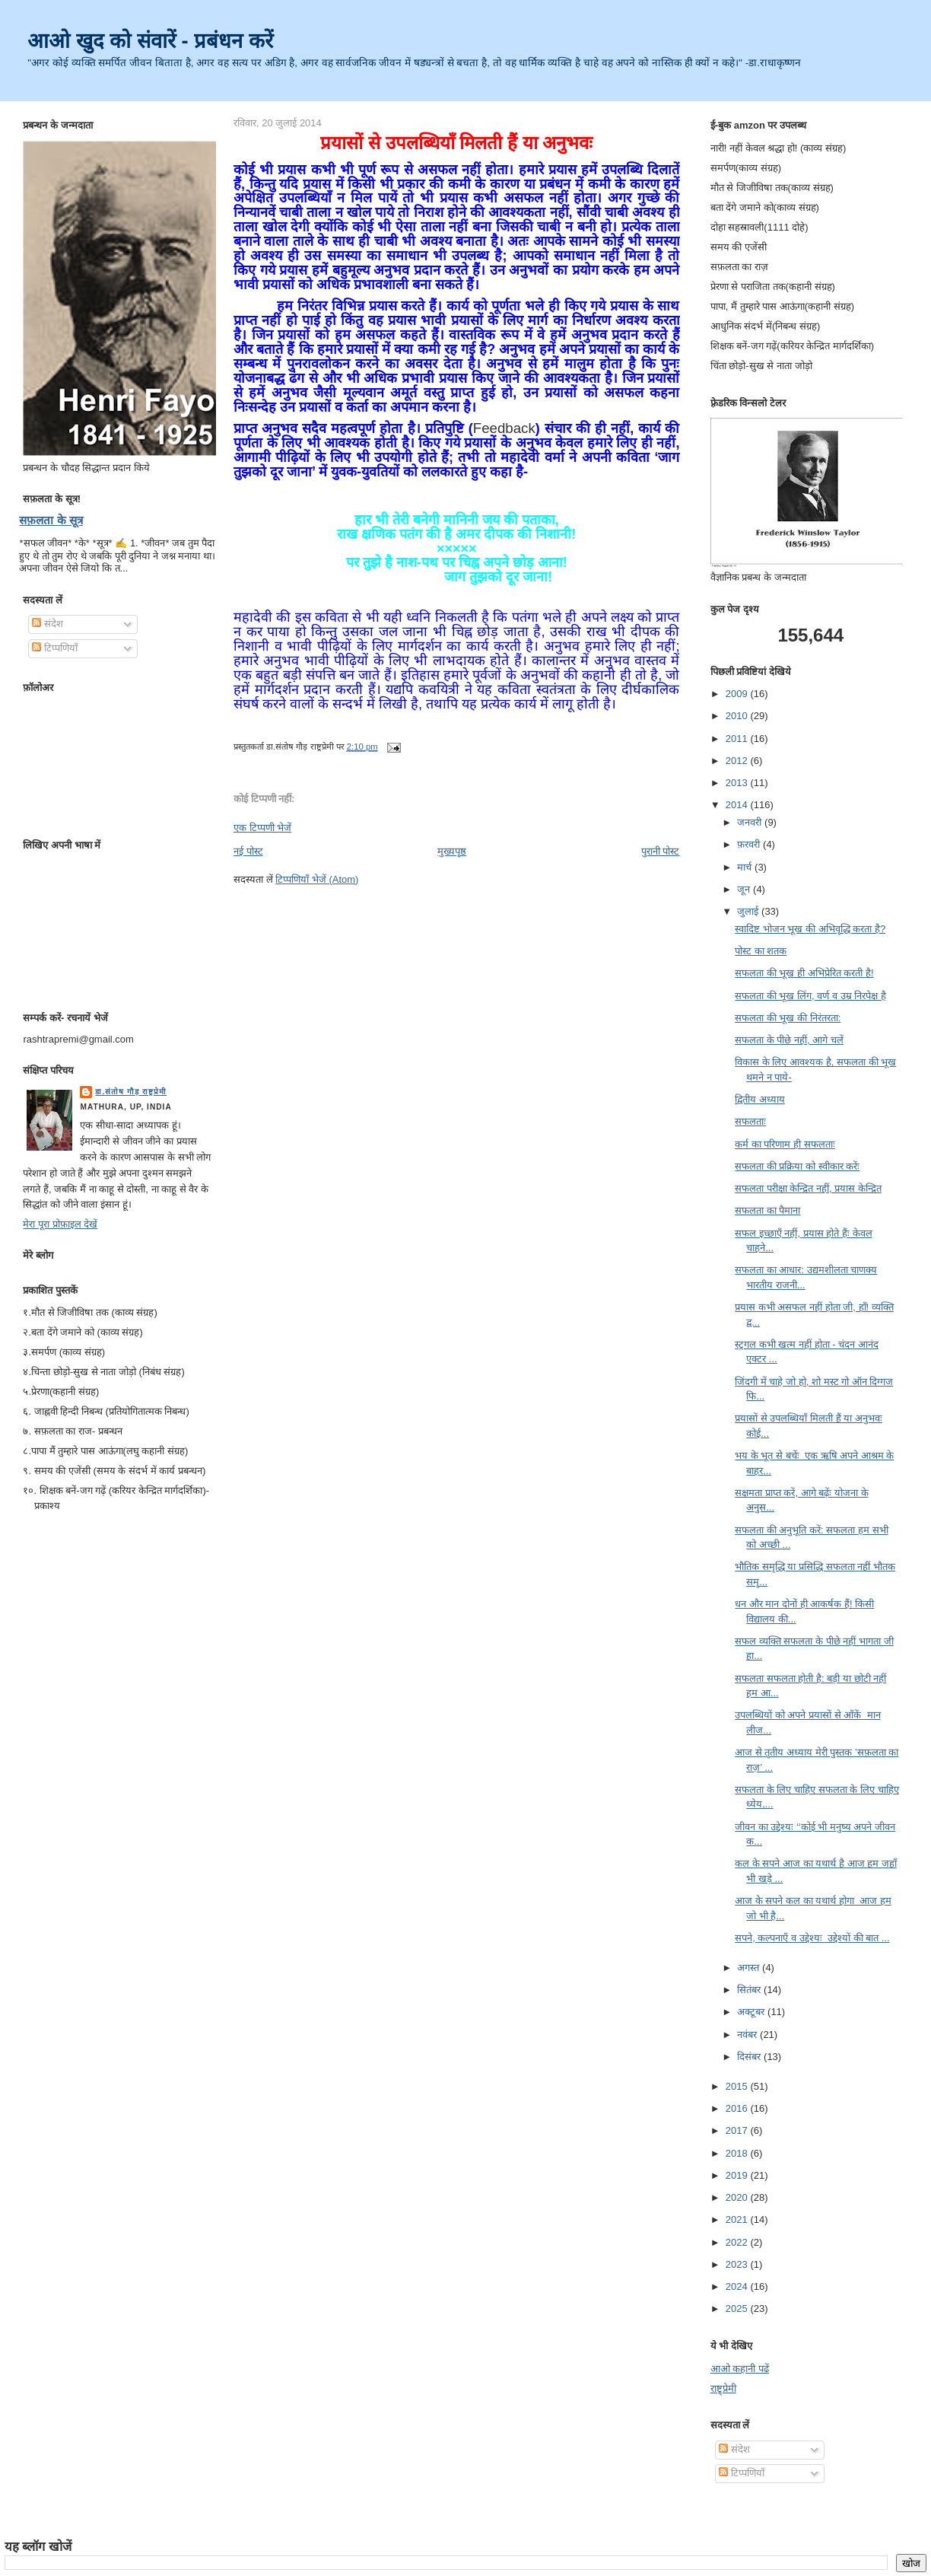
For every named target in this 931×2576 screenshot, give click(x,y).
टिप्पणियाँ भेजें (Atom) (316, 879)
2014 (738, 804)
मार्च (746, 867)
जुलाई (749, 911)
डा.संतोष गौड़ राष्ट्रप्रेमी (131, 1091)
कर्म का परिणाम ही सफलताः (784, 1144)
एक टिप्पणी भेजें (262, 827)
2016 (738, 2108)
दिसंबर (750, 2056)
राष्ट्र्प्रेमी (723, 2388)
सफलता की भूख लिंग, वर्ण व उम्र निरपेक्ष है (810, 995)
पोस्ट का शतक (760, 951)
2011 (738, 738)
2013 (738, 782)
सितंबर (750, 1989)
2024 (738, 2286)
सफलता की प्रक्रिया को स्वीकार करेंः (797, 1166)
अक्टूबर (752, 2011)
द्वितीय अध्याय (760, 1099)
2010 (738, 715)
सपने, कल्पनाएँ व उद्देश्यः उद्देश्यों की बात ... (812, 1938)
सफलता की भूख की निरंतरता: (787, 1018)
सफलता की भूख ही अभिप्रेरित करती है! (804, 973)
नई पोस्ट (248, 851)
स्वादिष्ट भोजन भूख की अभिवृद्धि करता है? (810, 929)
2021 (738, 2219)
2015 (738, 2086)
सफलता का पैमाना (767, 1210)
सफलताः (750, 1121)
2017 (738, 2130)
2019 (738, 2175)
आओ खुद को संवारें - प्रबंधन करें (150, 41)
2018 (738, 2153)
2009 (738, 693)
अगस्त (749, 1967)
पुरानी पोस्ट (660, 851)
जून (745, 889)
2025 (738, 2308)
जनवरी (750, 822)
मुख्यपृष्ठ (451, 851)
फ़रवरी (750, 844)
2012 (738, 760)
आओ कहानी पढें (739, 2368)
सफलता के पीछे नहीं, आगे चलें (789, 1040)
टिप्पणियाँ (55, 648)
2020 (738, 2197)
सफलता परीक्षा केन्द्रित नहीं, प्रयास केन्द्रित (808, 1188)
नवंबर (748, 2034)
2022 (738, 2242)
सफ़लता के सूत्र (50, 520)
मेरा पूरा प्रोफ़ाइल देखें (60, 1224)
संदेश (47, 623)
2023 (738, 2264)
